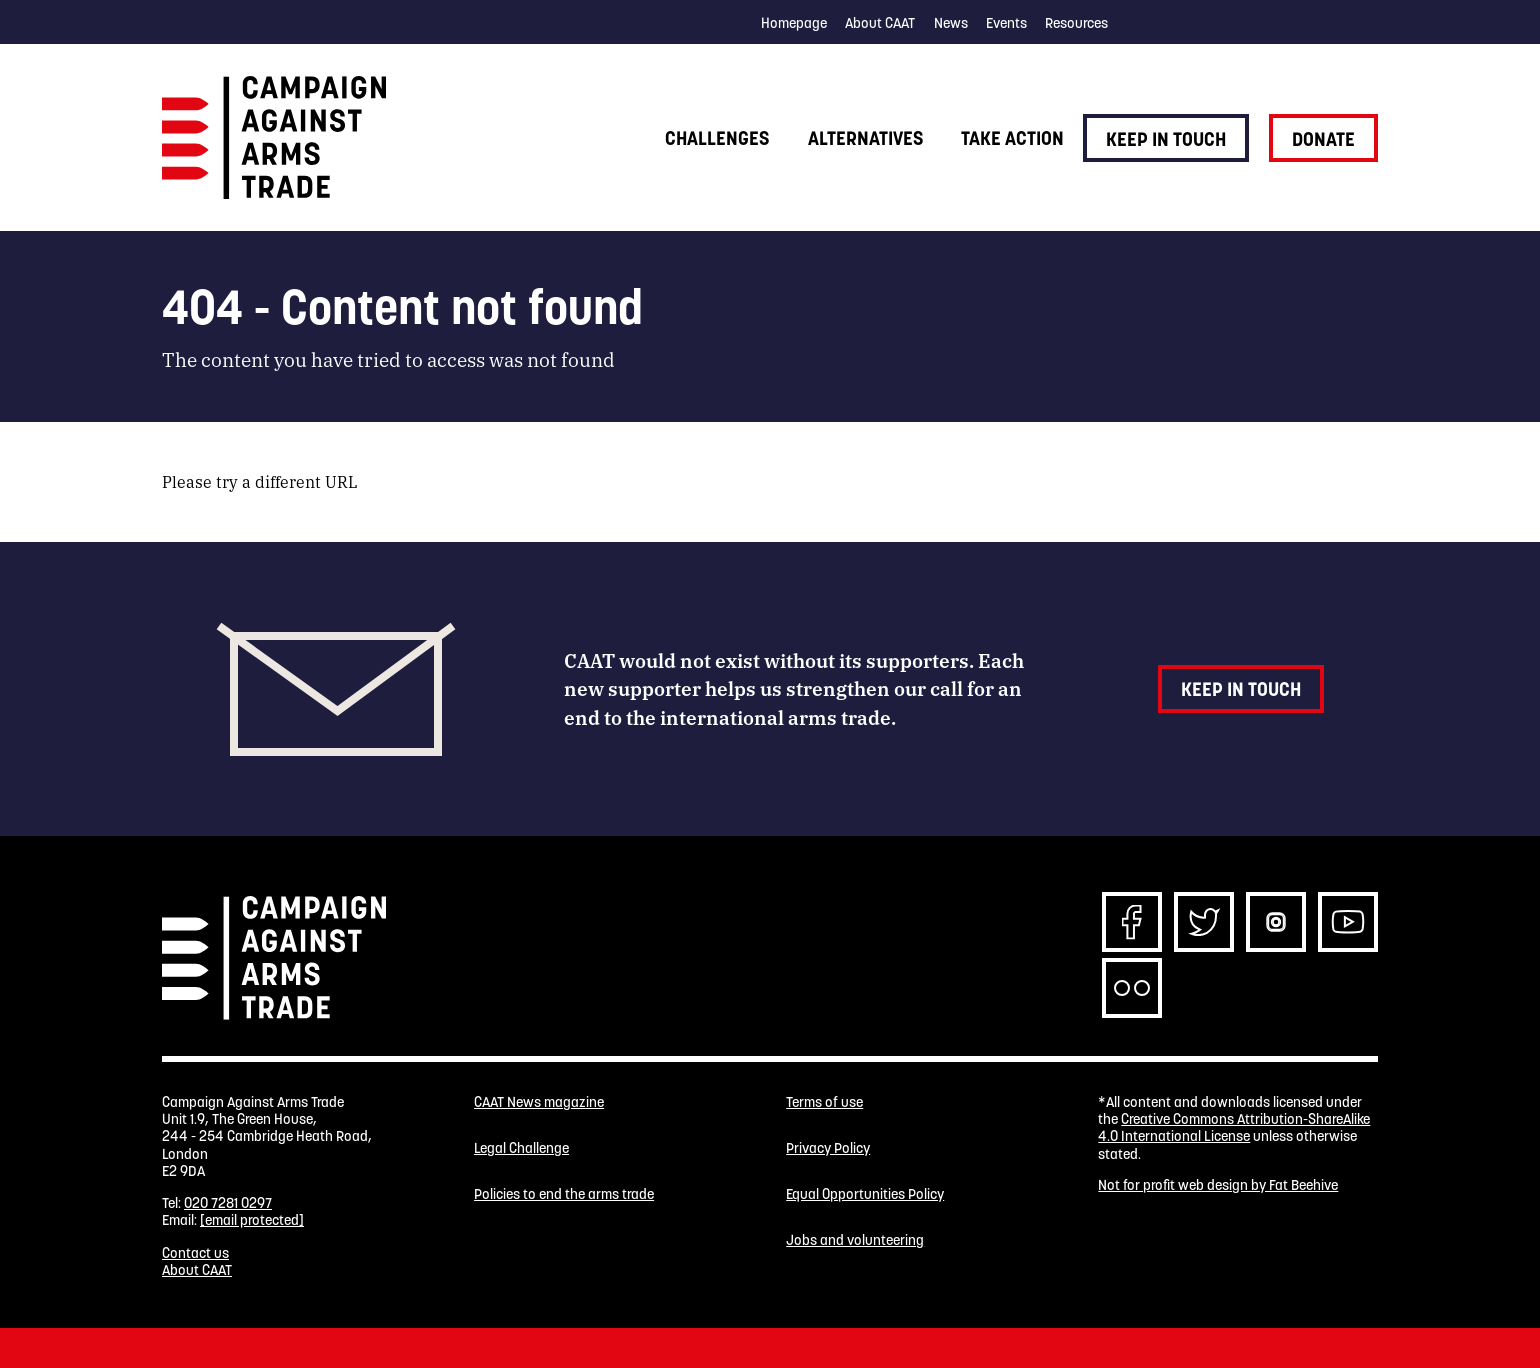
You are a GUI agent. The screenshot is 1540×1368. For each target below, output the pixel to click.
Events (1006, 23)
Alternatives (865, 138)
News (951, 23)
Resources (1076, 23)
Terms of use (824, 1102)
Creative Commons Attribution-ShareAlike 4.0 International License (1234, 1127)
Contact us (195, 1253)
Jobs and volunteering (855, 1240)
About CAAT (880, 23)
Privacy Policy (828, 1148)
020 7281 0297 (228, 1203)
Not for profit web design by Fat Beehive (1218, 1185)
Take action (1012, 138)
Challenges (717, 138)
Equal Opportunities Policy (865, 1194)
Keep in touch (1166, 139)
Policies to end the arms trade (564, 1194)
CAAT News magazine (539, 1102)
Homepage (794, 23)
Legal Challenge (521, 1148)
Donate (1323, 139)
